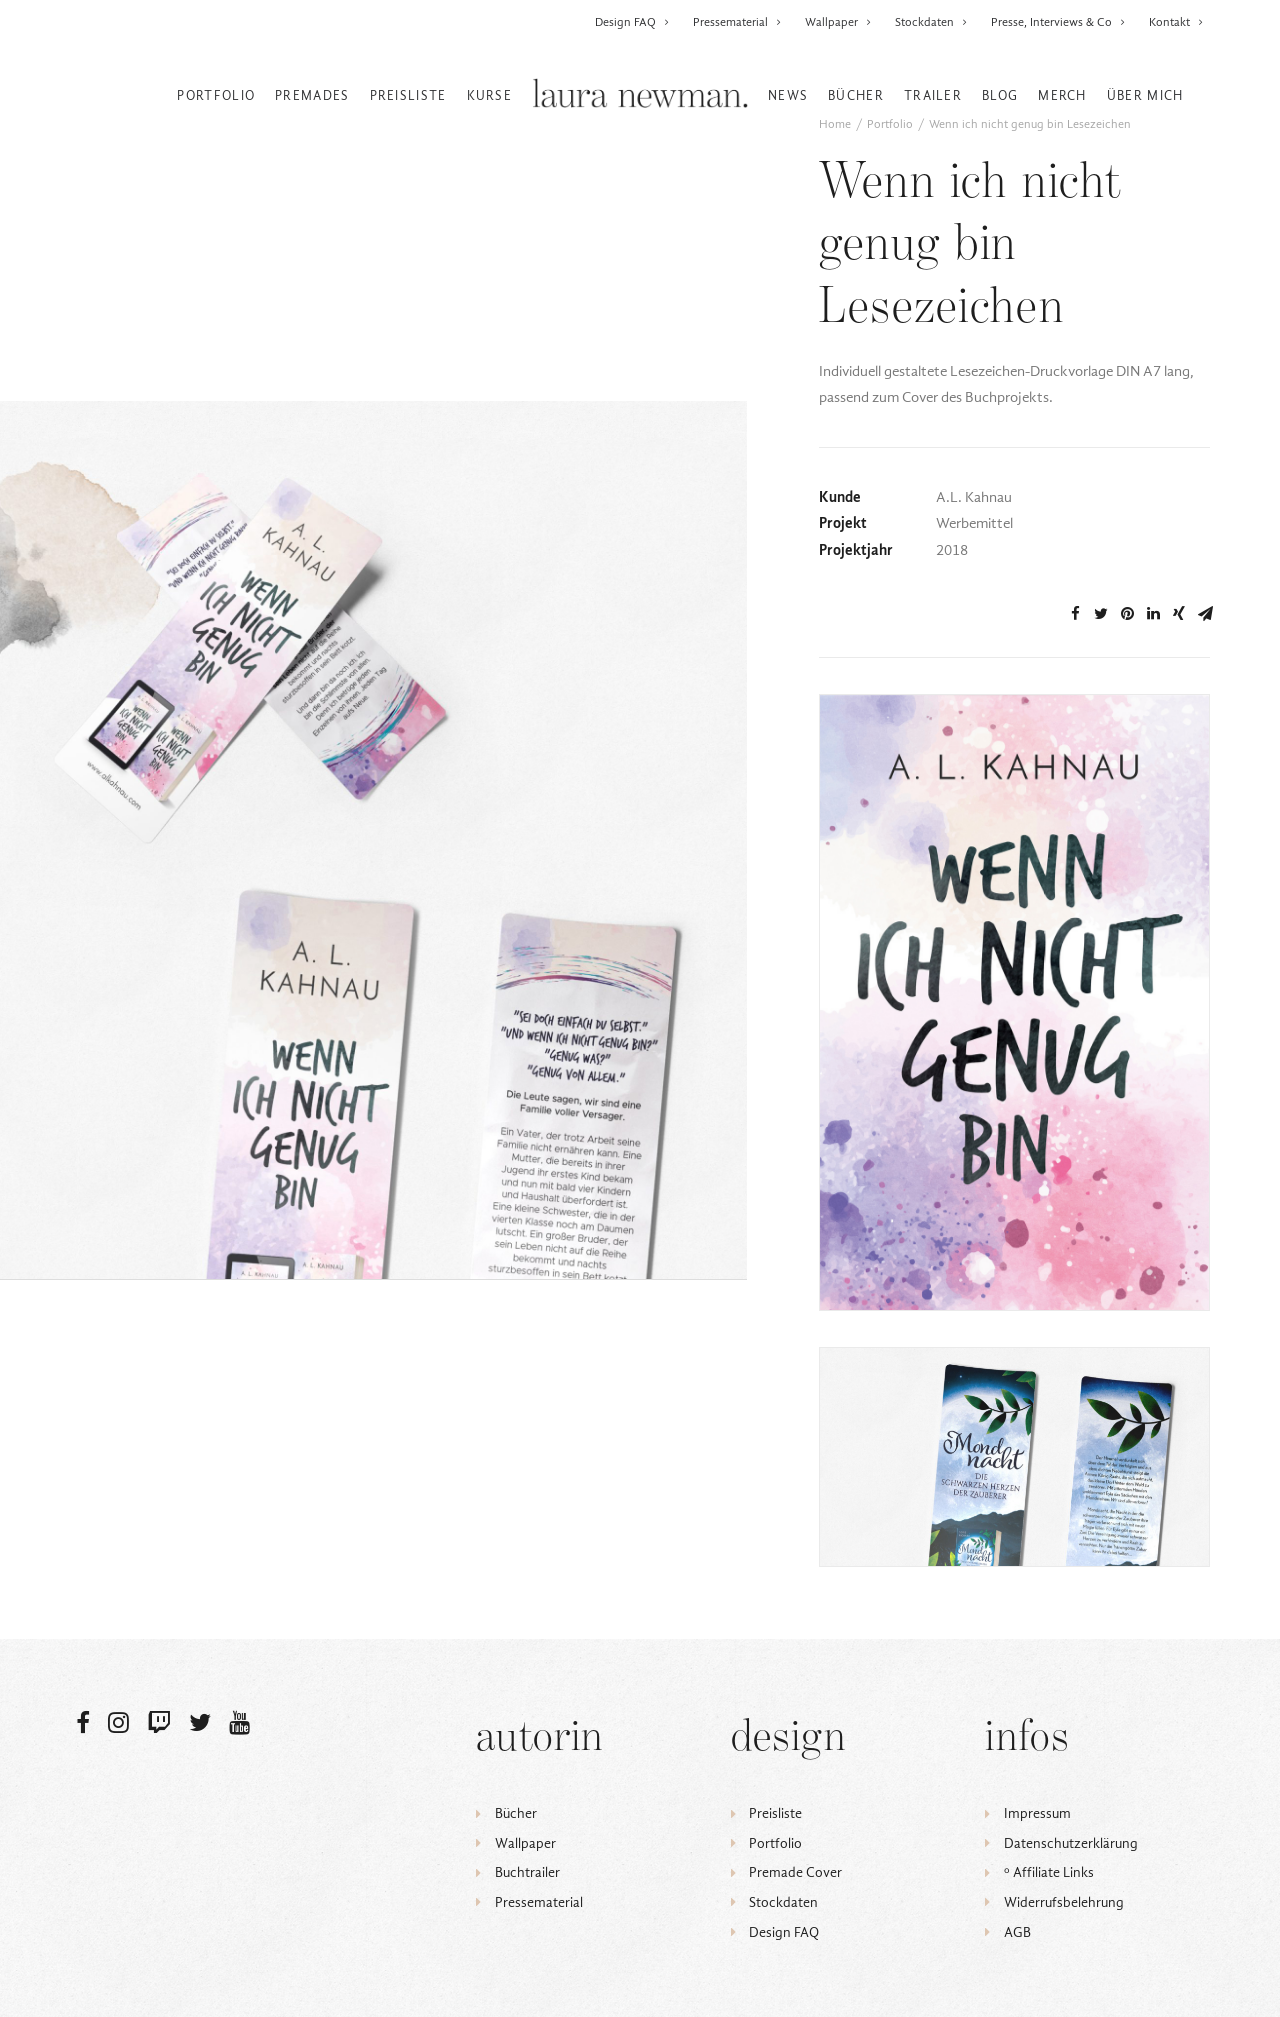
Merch (1062, 95)
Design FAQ (632, 22)
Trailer (933, 95)
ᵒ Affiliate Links (1049, 1872)
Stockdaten (931, 22)
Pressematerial (737, 22)
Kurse (490, 95)
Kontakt (1176, 22)
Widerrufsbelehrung (1064, 1902)
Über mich (1145, 95)
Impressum (1037, 1813)
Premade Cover (795, 1872)
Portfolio (216, 95)
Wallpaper (838, 22)
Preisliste (408, 95)
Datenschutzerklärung (1071, 1843)
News (788, 95)
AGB (1017, 1932)
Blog (1000, 95)
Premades (312, 95)
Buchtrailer (527, 1872)
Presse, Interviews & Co (1058, 22)
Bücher (856, 95)
